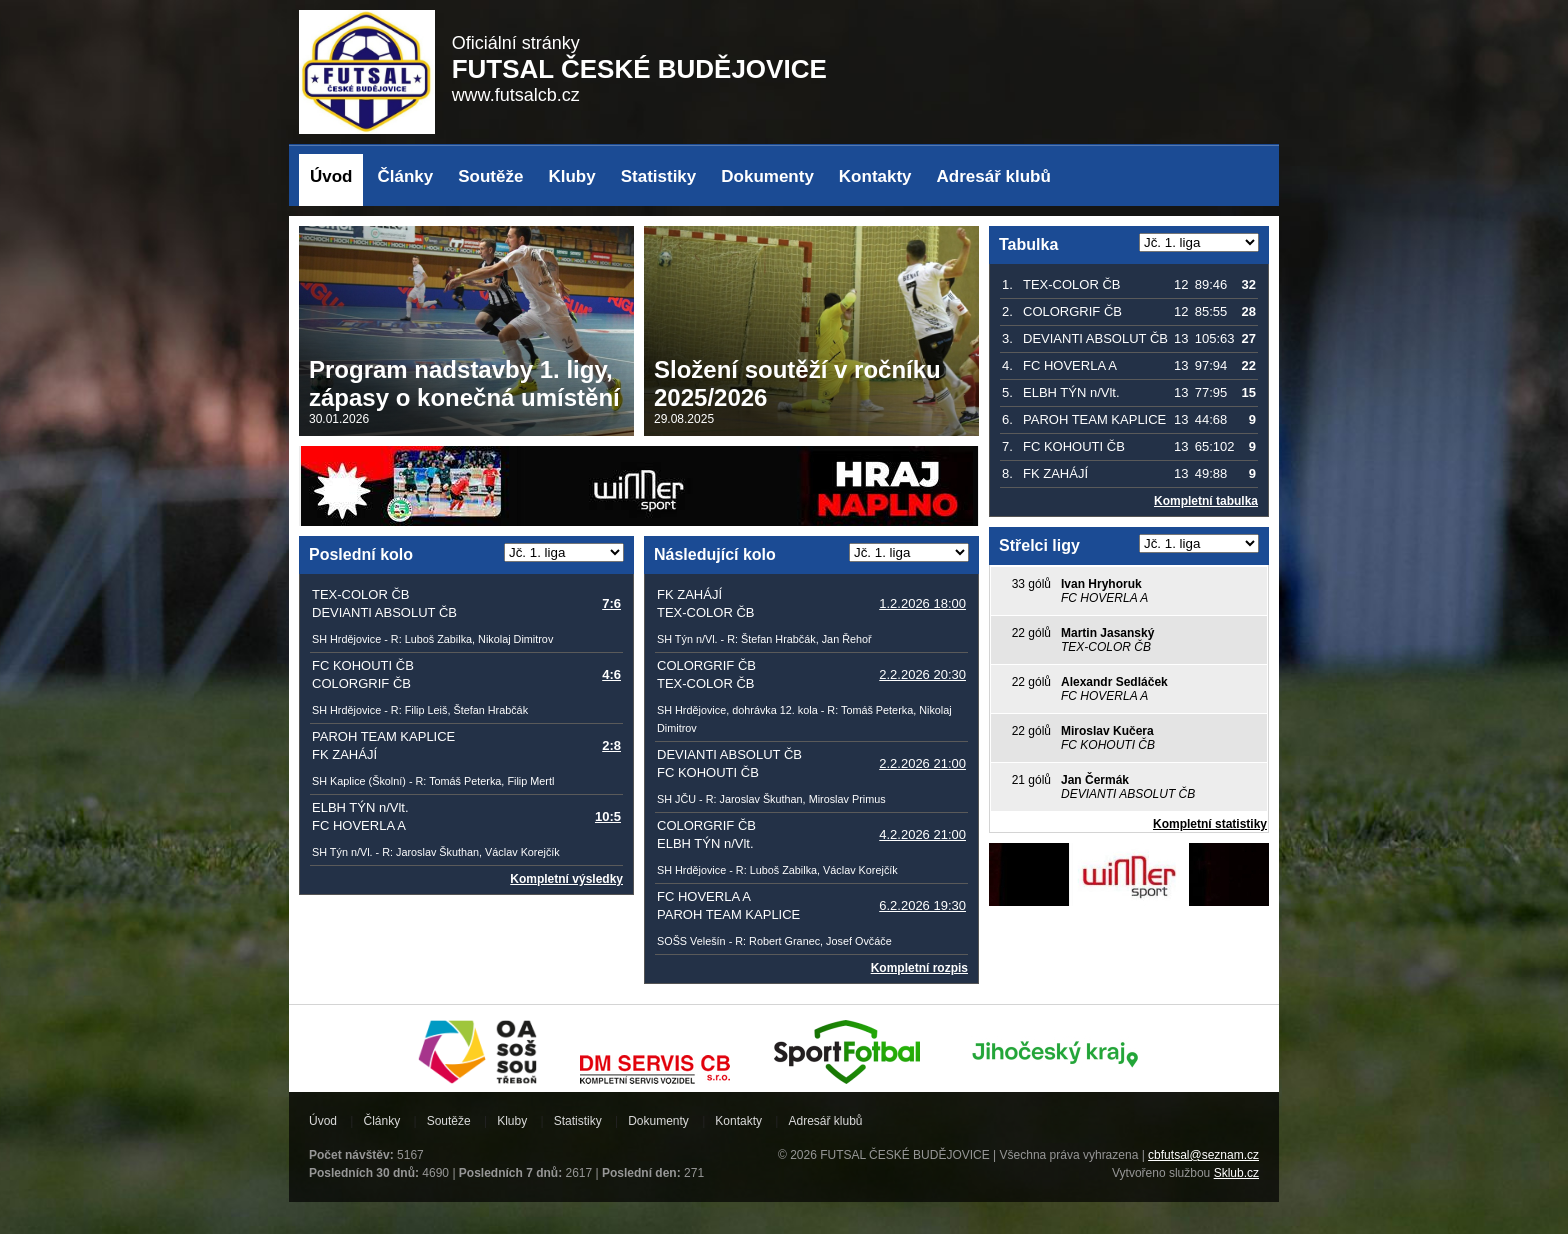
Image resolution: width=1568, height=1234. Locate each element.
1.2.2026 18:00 (922, 603)
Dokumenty (767, 176)
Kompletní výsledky (566, 879)
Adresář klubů (994, 176)
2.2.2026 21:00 (922, 763)
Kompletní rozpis (919, 968)
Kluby (571, 176)
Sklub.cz (1236, 1173)
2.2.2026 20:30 (922, 674)
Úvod (331, 176)
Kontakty (875, 176)
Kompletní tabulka (1206, 501)
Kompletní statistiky (1210, 824)
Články (406, 176)
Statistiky (659, 176)
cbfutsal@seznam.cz (1203, 1155)
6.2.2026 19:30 (922, 905)
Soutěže (490, 176)
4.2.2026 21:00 (922, 834)
